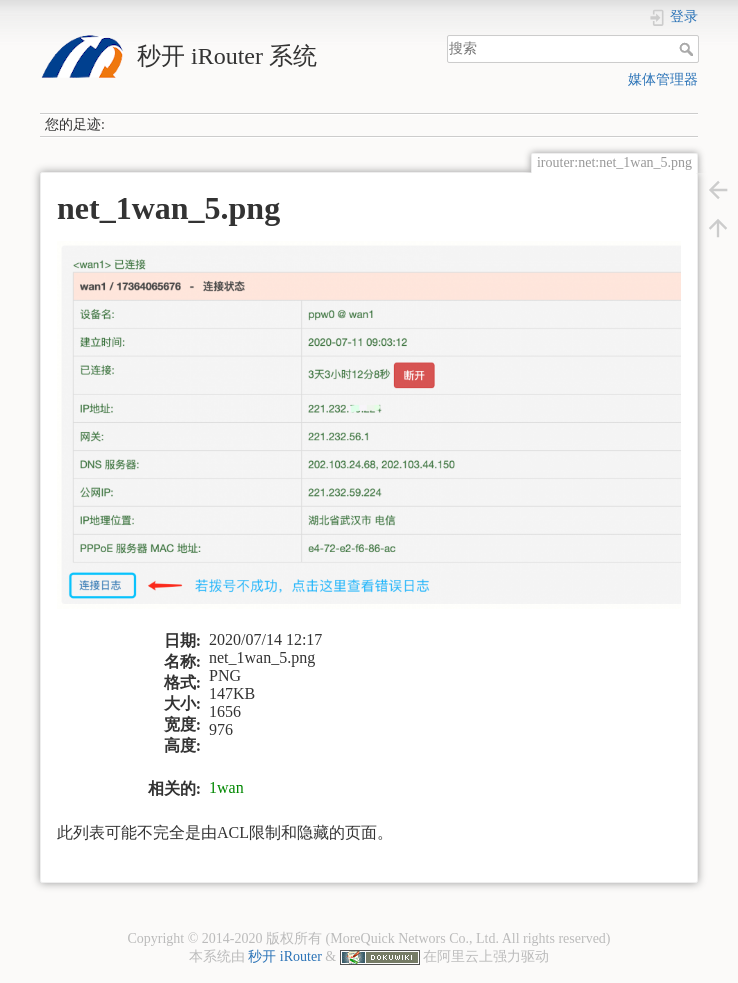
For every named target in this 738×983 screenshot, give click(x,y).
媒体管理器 (663, 79)
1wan (226, 787)
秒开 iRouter (285, 956)
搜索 (688, 49)
